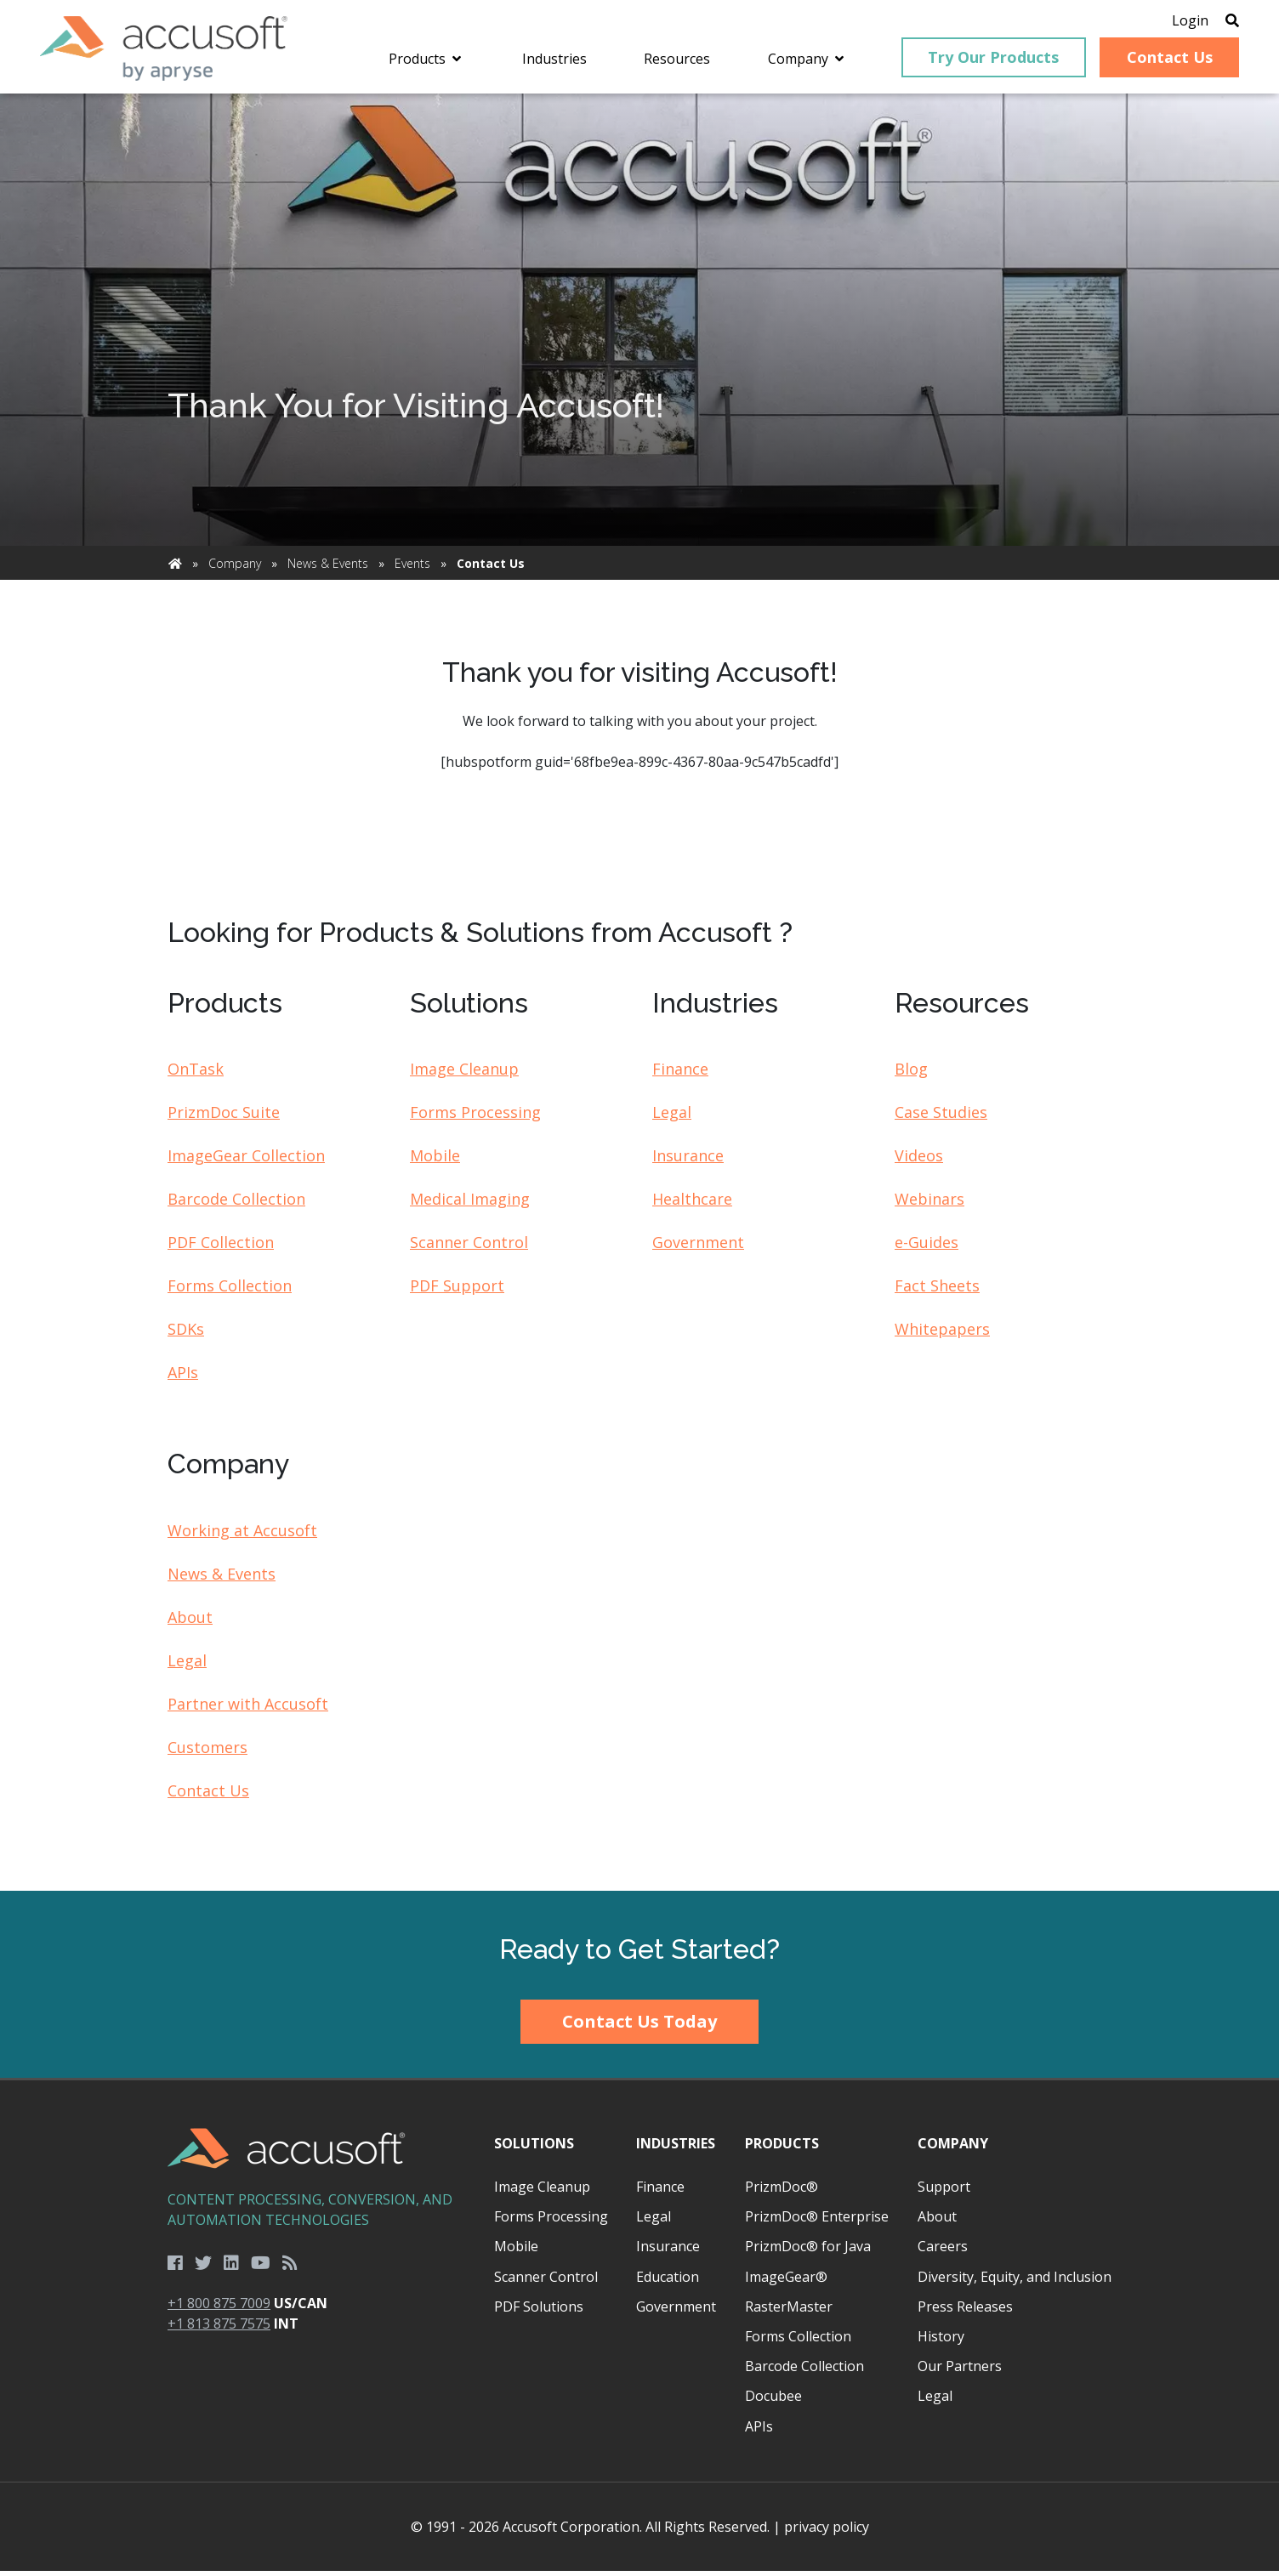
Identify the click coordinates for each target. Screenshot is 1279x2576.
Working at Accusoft (242, 1534)
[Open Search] (1221, 21)
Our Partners (960, 2371)
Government (698, 1247)
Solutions (534, 2147)
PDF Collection (221, 1247)
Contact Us (208, 1794)
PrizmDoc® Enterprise (817, 2221)
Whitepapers (942, 1334)
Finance (680, 1074)
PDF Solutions (538, 2310)
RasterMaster (789, 2310)
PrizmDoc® (781, 2191)
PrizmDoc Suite (224, 1117)
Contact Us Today (639, 2026)
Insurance (688, 1160)
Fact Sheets (937, 1290)
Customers (207, 1751)
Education (667, 2281)
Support (944, 2191)
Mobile (435, 1160)
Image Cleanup (464, 1074)
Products (782, 2147)
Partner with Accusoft (248, 1708)
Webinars (929, 1204)
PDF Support (457, 1290)
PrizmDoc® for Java (808, 2251)
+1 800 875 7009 (219, 2308)
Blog (911, 1074)
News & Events (327, 568)
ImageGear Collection (246, 1160)
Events (412, 568)
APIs (183, 1377)
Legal (671, 1117)
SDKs (186, 1334)
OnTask (196, 1074)
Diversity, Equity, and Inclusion (1014, 2281)
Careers (943, 2251)
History (941, 2340)
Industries (675, 2147)
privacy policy (826, 2531)
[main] (639, 997)
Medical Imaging (470, 1204)
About (190, 1621)
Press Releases (965, 2310)
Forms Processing (475, 1117)
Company (234, 568)
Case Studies (941, 1117)
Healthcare (692, 1204)
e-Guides (926, 1247)
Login (1179, 21)
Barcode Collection (236, 1204)
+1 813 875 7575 (219, 2328)
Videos (919, 1160)
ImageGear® (786, 2281)
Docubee (773, 2401)
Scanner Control (469, 1247)
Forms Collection (230, 1290)
